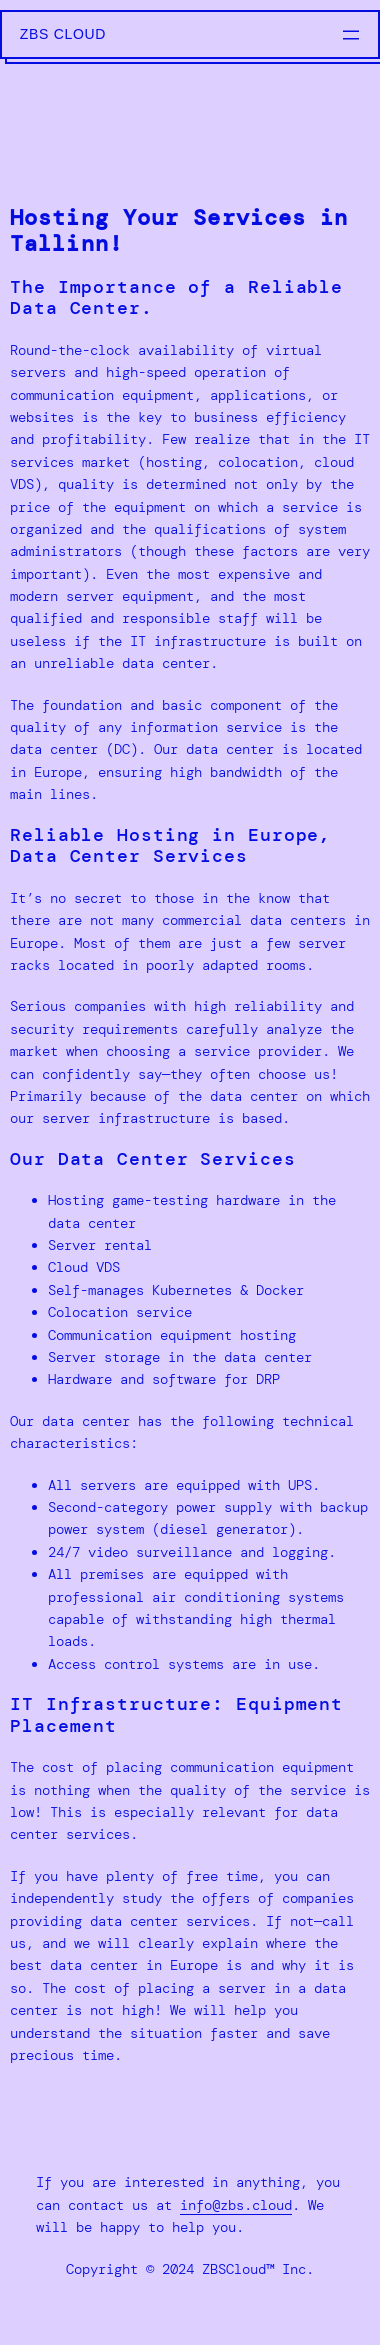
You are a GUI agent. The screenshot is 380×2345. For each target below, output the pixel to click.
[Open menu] (351, 35)
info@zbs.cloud (236, 2205)
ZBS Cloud (63, 34)
